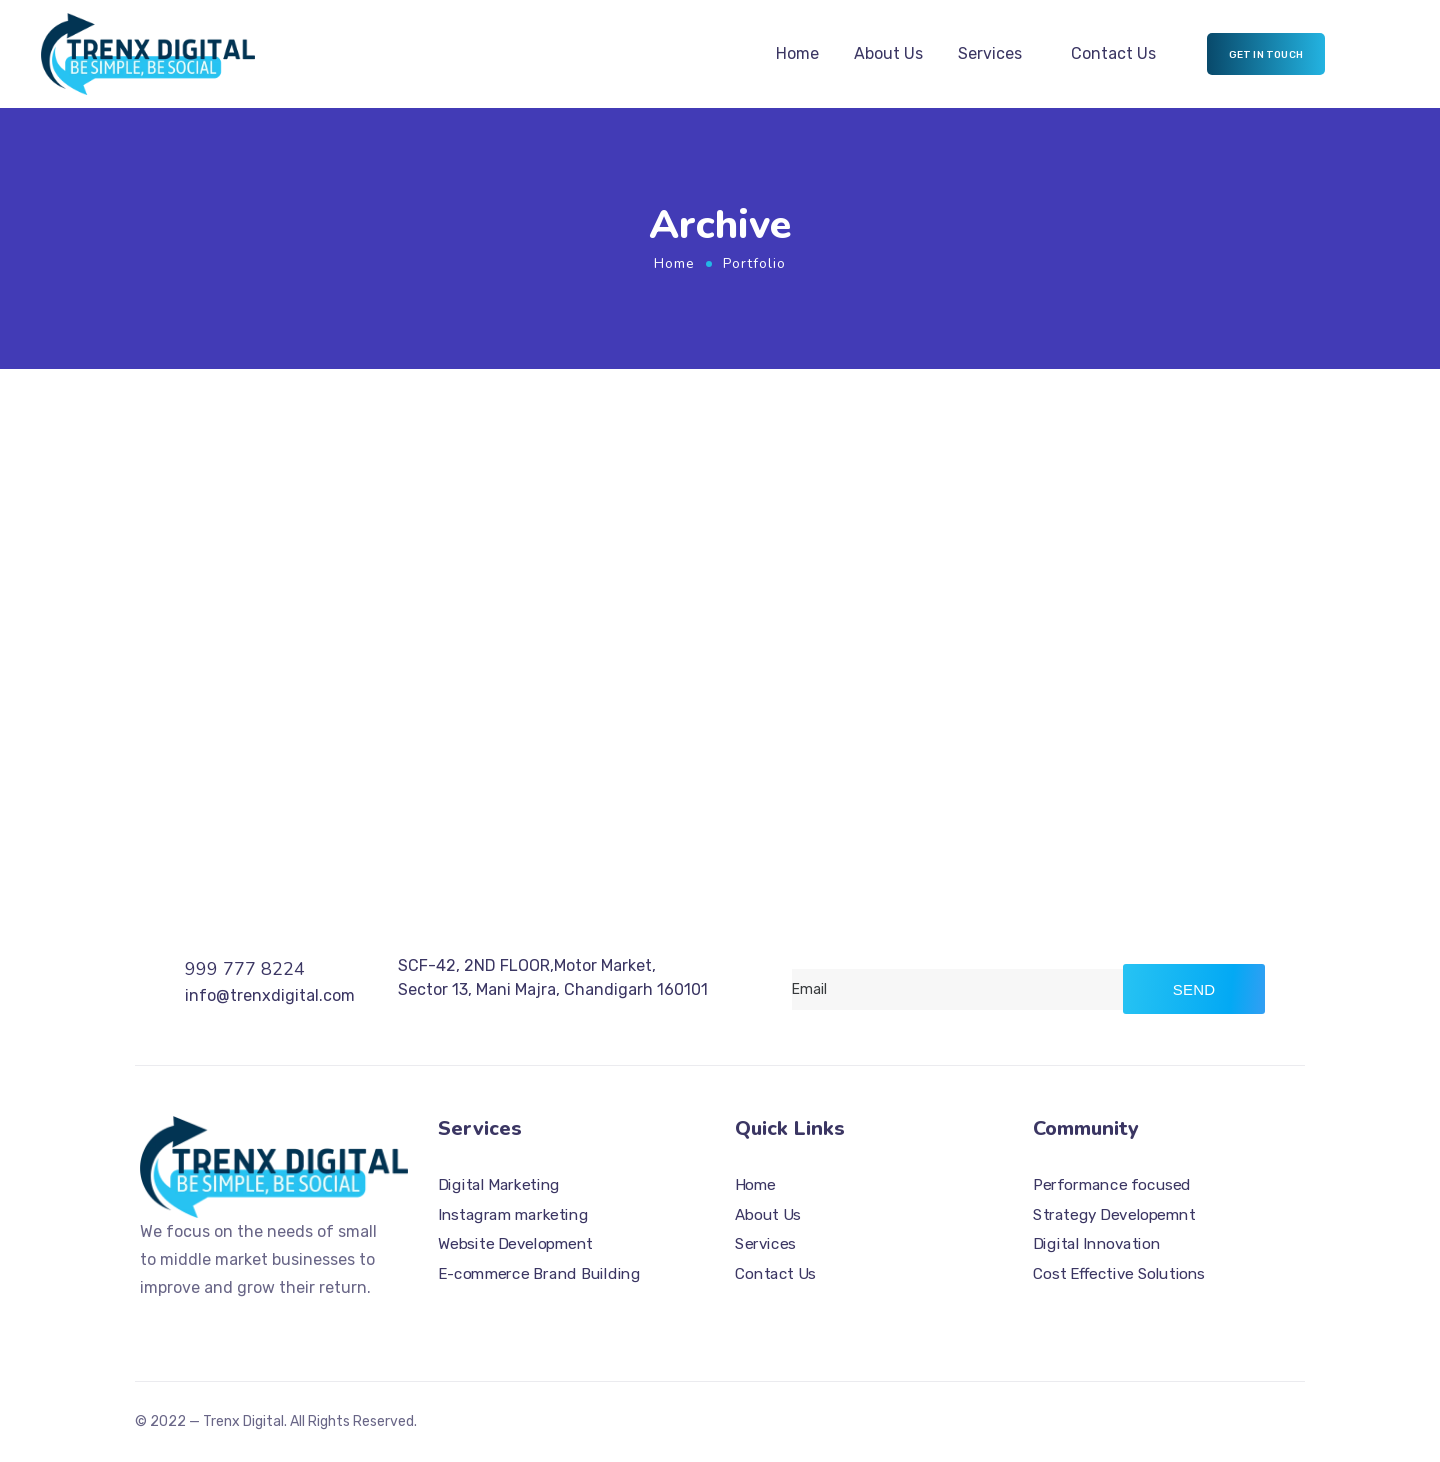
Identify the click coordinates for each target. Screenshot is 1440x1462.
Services (990, 53)
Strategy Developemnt (1114, 1215)
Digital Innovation (1096, 1244)
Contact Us (1113, 53)
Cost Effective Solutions (1119, 1274)
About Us (888, 53)
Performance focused (1112, 1185)
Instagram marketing (513, 1215)
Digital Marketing (499, 1185)
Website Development (515, 1244)
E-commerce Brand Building (539, 1274)
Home (797, 53)
